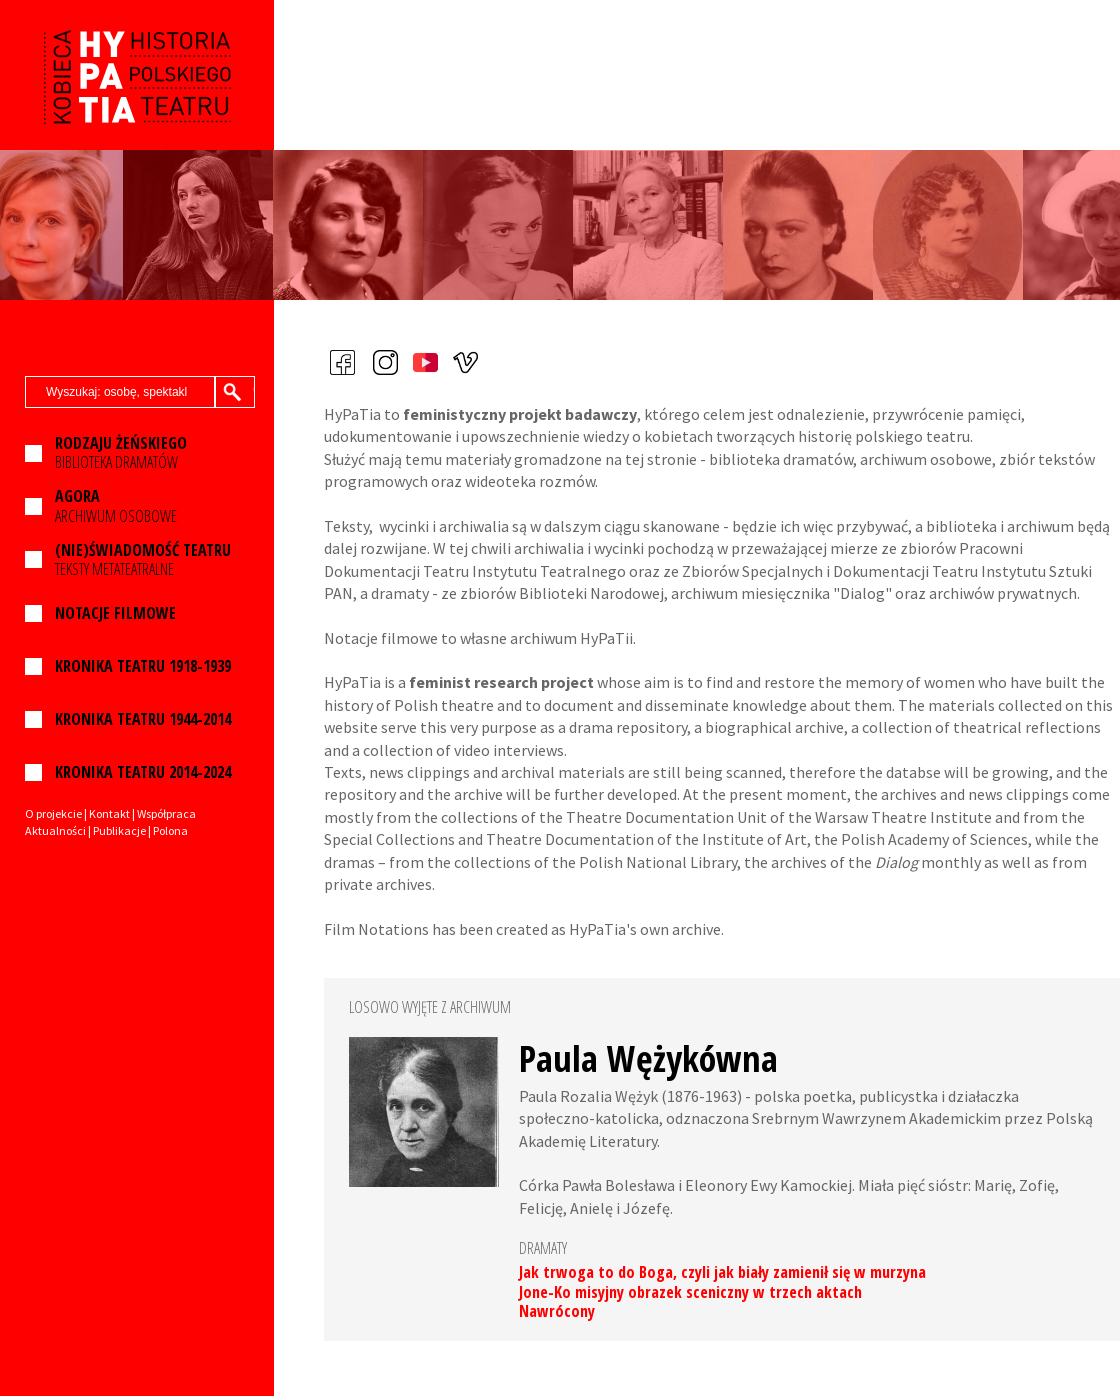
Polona (170, 830)
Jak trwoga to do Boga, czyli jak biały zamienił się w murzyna (722, 1272)
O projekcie (53, 813)
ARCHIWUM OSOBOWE (116, 506)
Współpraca (166, 813)
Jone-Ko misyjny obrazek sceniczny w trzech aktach (690, 1292)
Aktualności (55, 830)
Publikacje (119, 830)
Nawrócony (557, 1311)
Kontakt (109, 813)
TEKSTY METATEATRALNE (143, 560)
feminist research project (501, 682)
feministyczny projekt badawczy (520, 414)
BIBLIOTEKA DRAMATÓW (121, 453)
